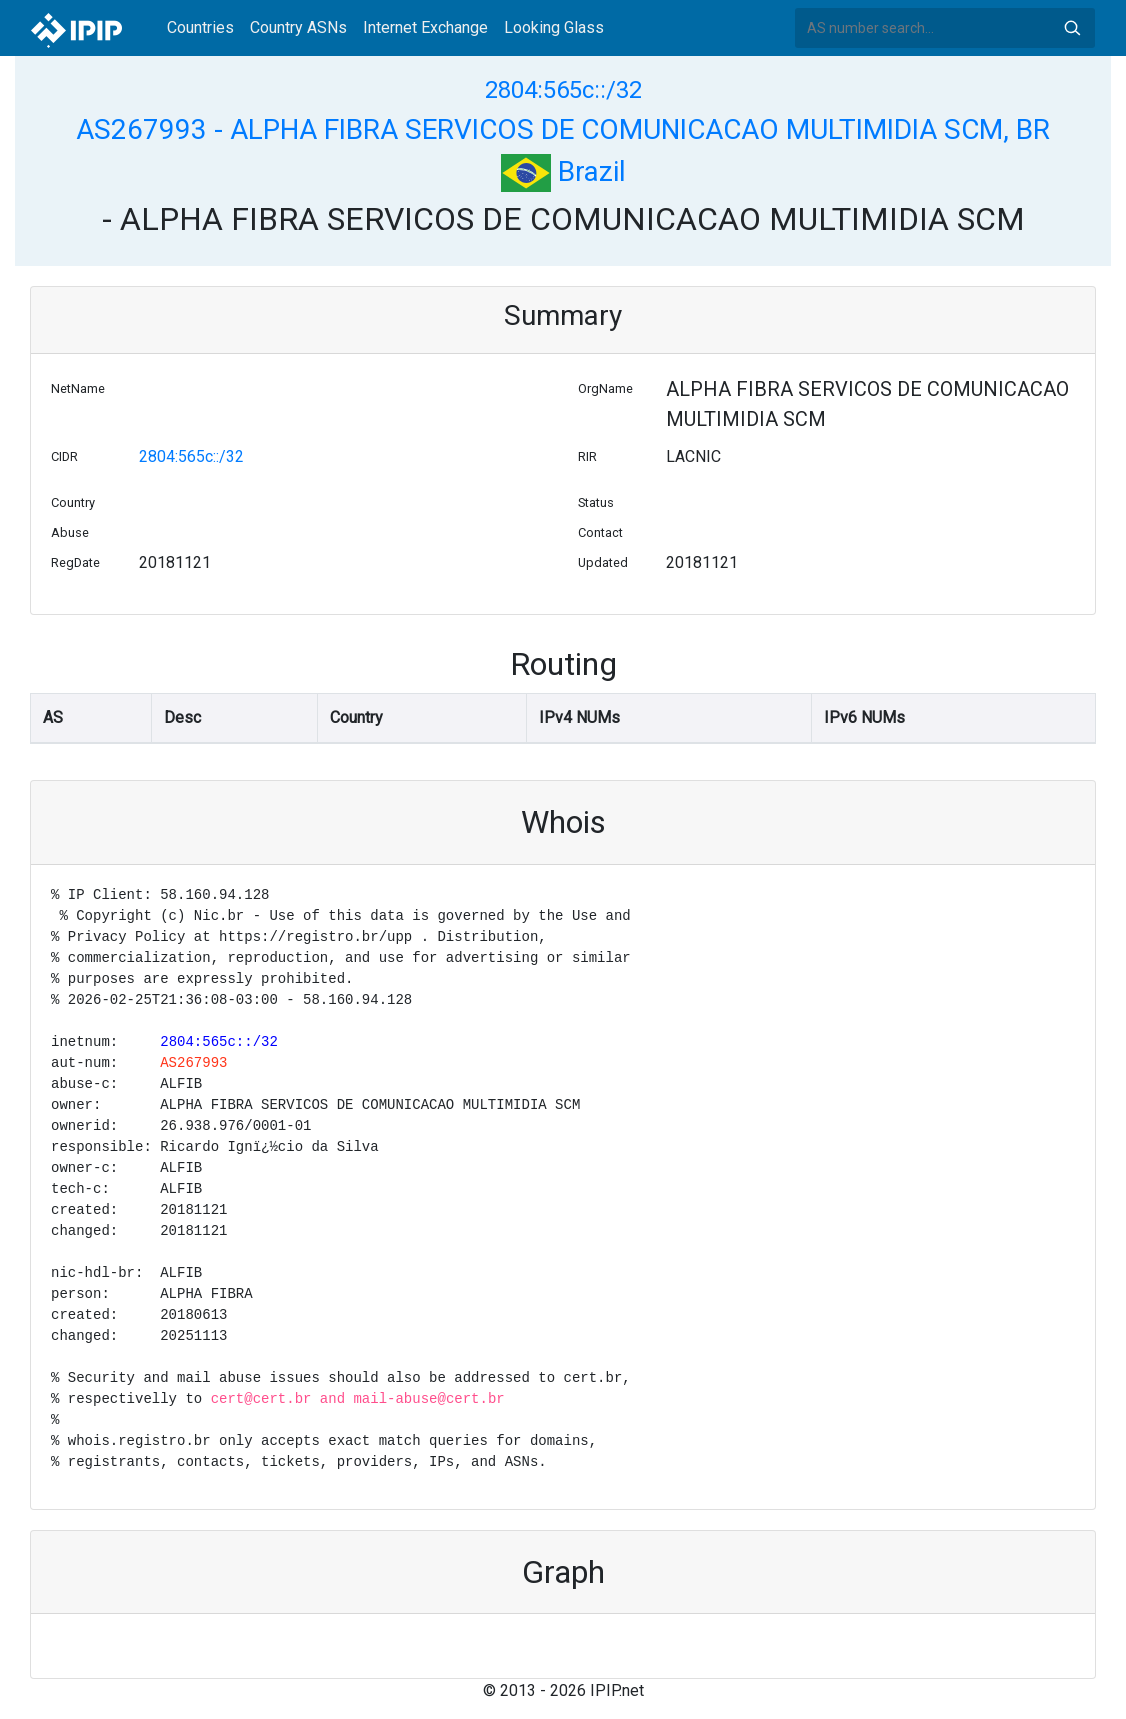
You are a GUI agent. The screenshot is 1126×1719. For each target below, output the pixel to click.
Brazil (563, 171)
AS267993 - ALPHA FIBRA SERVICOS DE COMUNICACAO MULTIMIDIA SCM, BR (563, 129)
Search (1072, 28)
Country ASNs (298, 27)
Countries (200, 27)
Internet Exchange (425, 27)
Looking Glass (554, 27)
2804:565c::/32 (563, 90)
